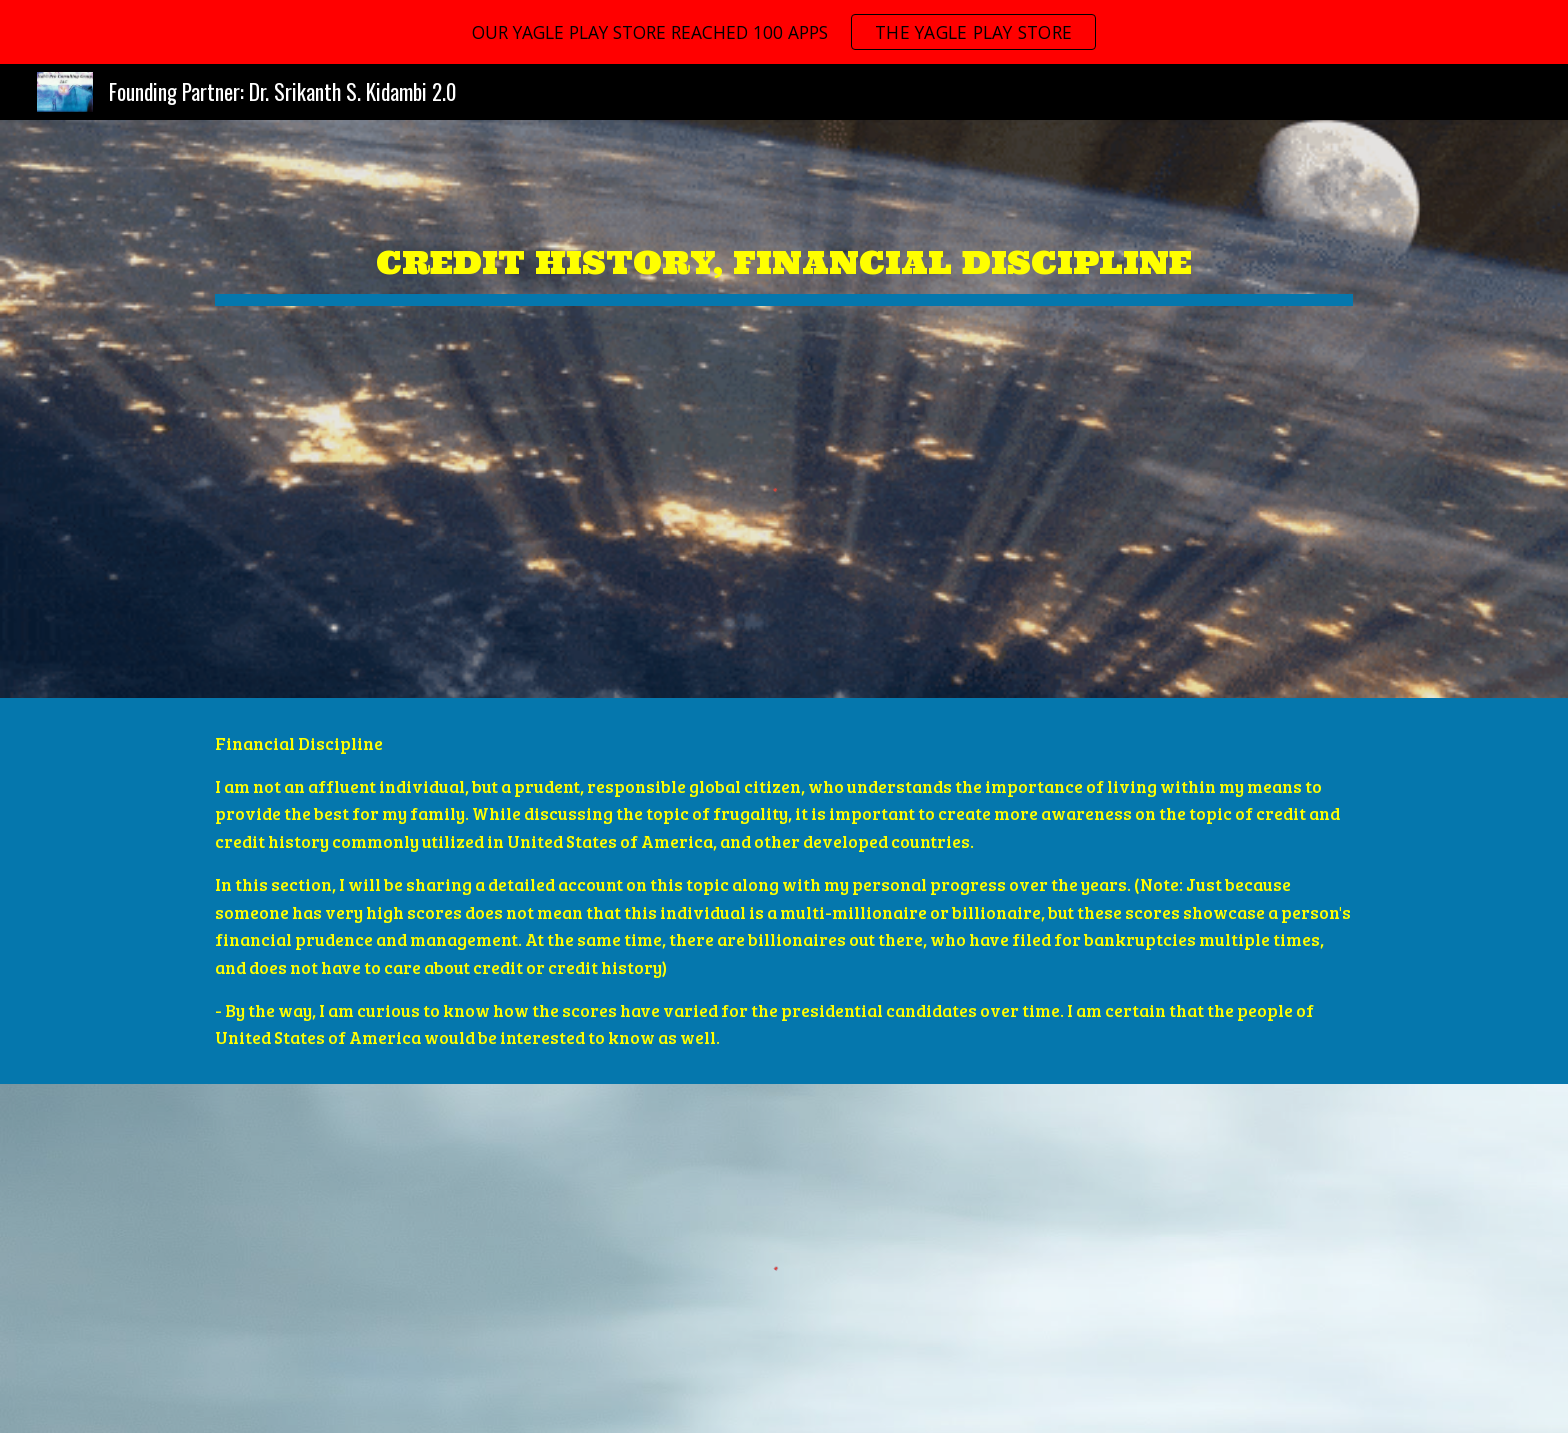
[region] (784, 32)
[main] (784, 248)
